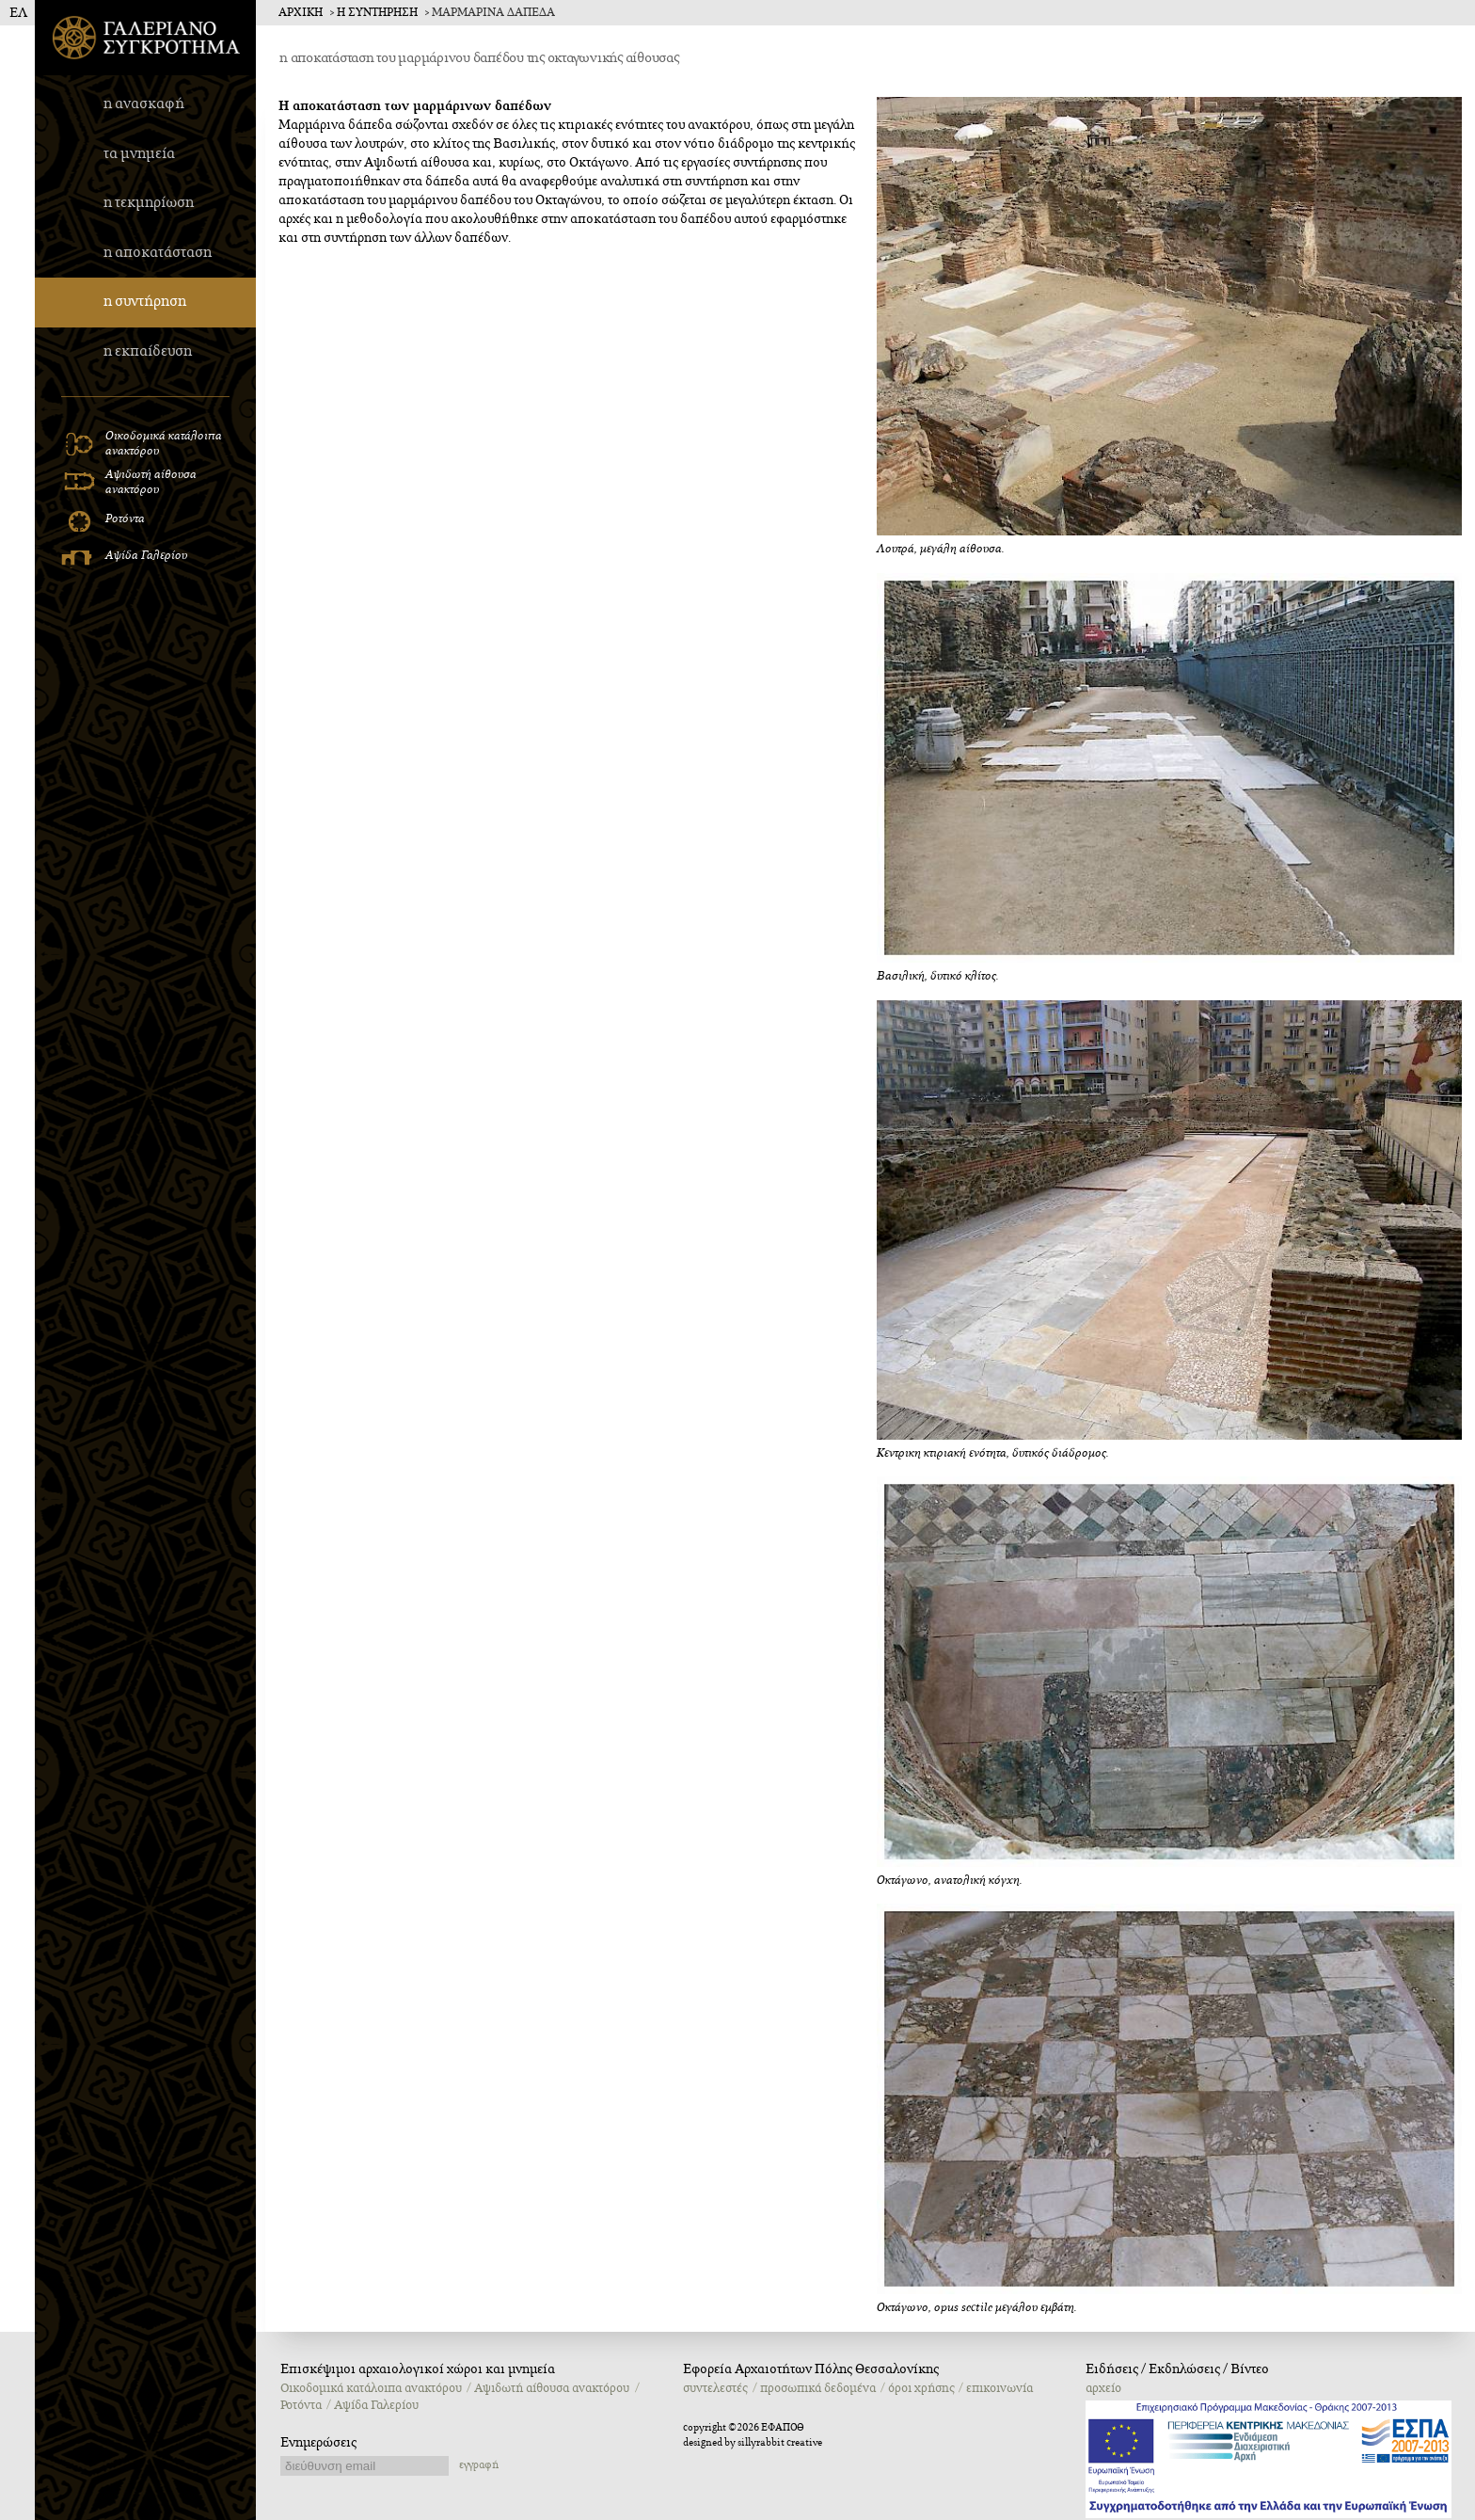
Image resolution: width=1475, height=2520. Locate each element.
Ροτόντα (301, 2405)
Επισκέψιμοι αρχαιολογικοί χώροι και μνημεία (417, 2369)
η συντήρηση (144, 302)
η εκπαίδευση (147, 351)
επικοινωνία (999, 2388)
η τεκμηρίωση (148, 203)
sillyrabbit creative (780, 2442)
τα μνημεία (139, 154)
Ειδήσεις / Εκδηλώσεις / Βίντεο (1177, 2369)
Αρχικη (300, 13)
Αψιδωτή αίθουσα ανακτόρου (551, 2388)
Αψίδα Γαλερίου (376, 2405)
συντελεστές (715, 2388)
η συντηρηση (377, 13)
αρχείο (1103, 2388)
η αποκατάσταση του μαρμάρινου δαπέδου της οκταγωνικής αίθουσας (479, 58)
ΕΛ (18, 13)
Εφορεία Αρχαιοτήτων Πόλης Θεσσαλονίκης (811, 2369)
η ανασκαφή (143, 104)
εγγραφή (479, 2465)
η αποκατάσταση (157, 253)
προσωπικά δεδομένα (818, 2388)
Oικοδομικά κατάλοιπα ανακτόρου (371, 2388)
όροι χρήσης (921, 2388)
